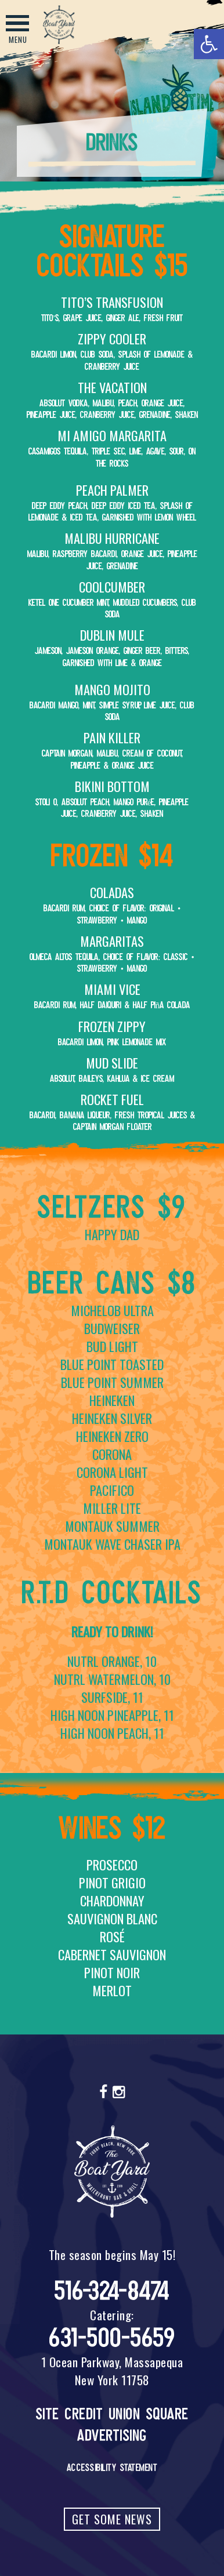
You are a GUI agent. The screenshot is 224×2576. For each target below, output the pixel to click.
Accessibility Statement (112, 2467)
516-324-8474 (112, 2291)
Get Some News (112, 2519)
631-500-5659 (112, 2338)
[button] (209, 44)
